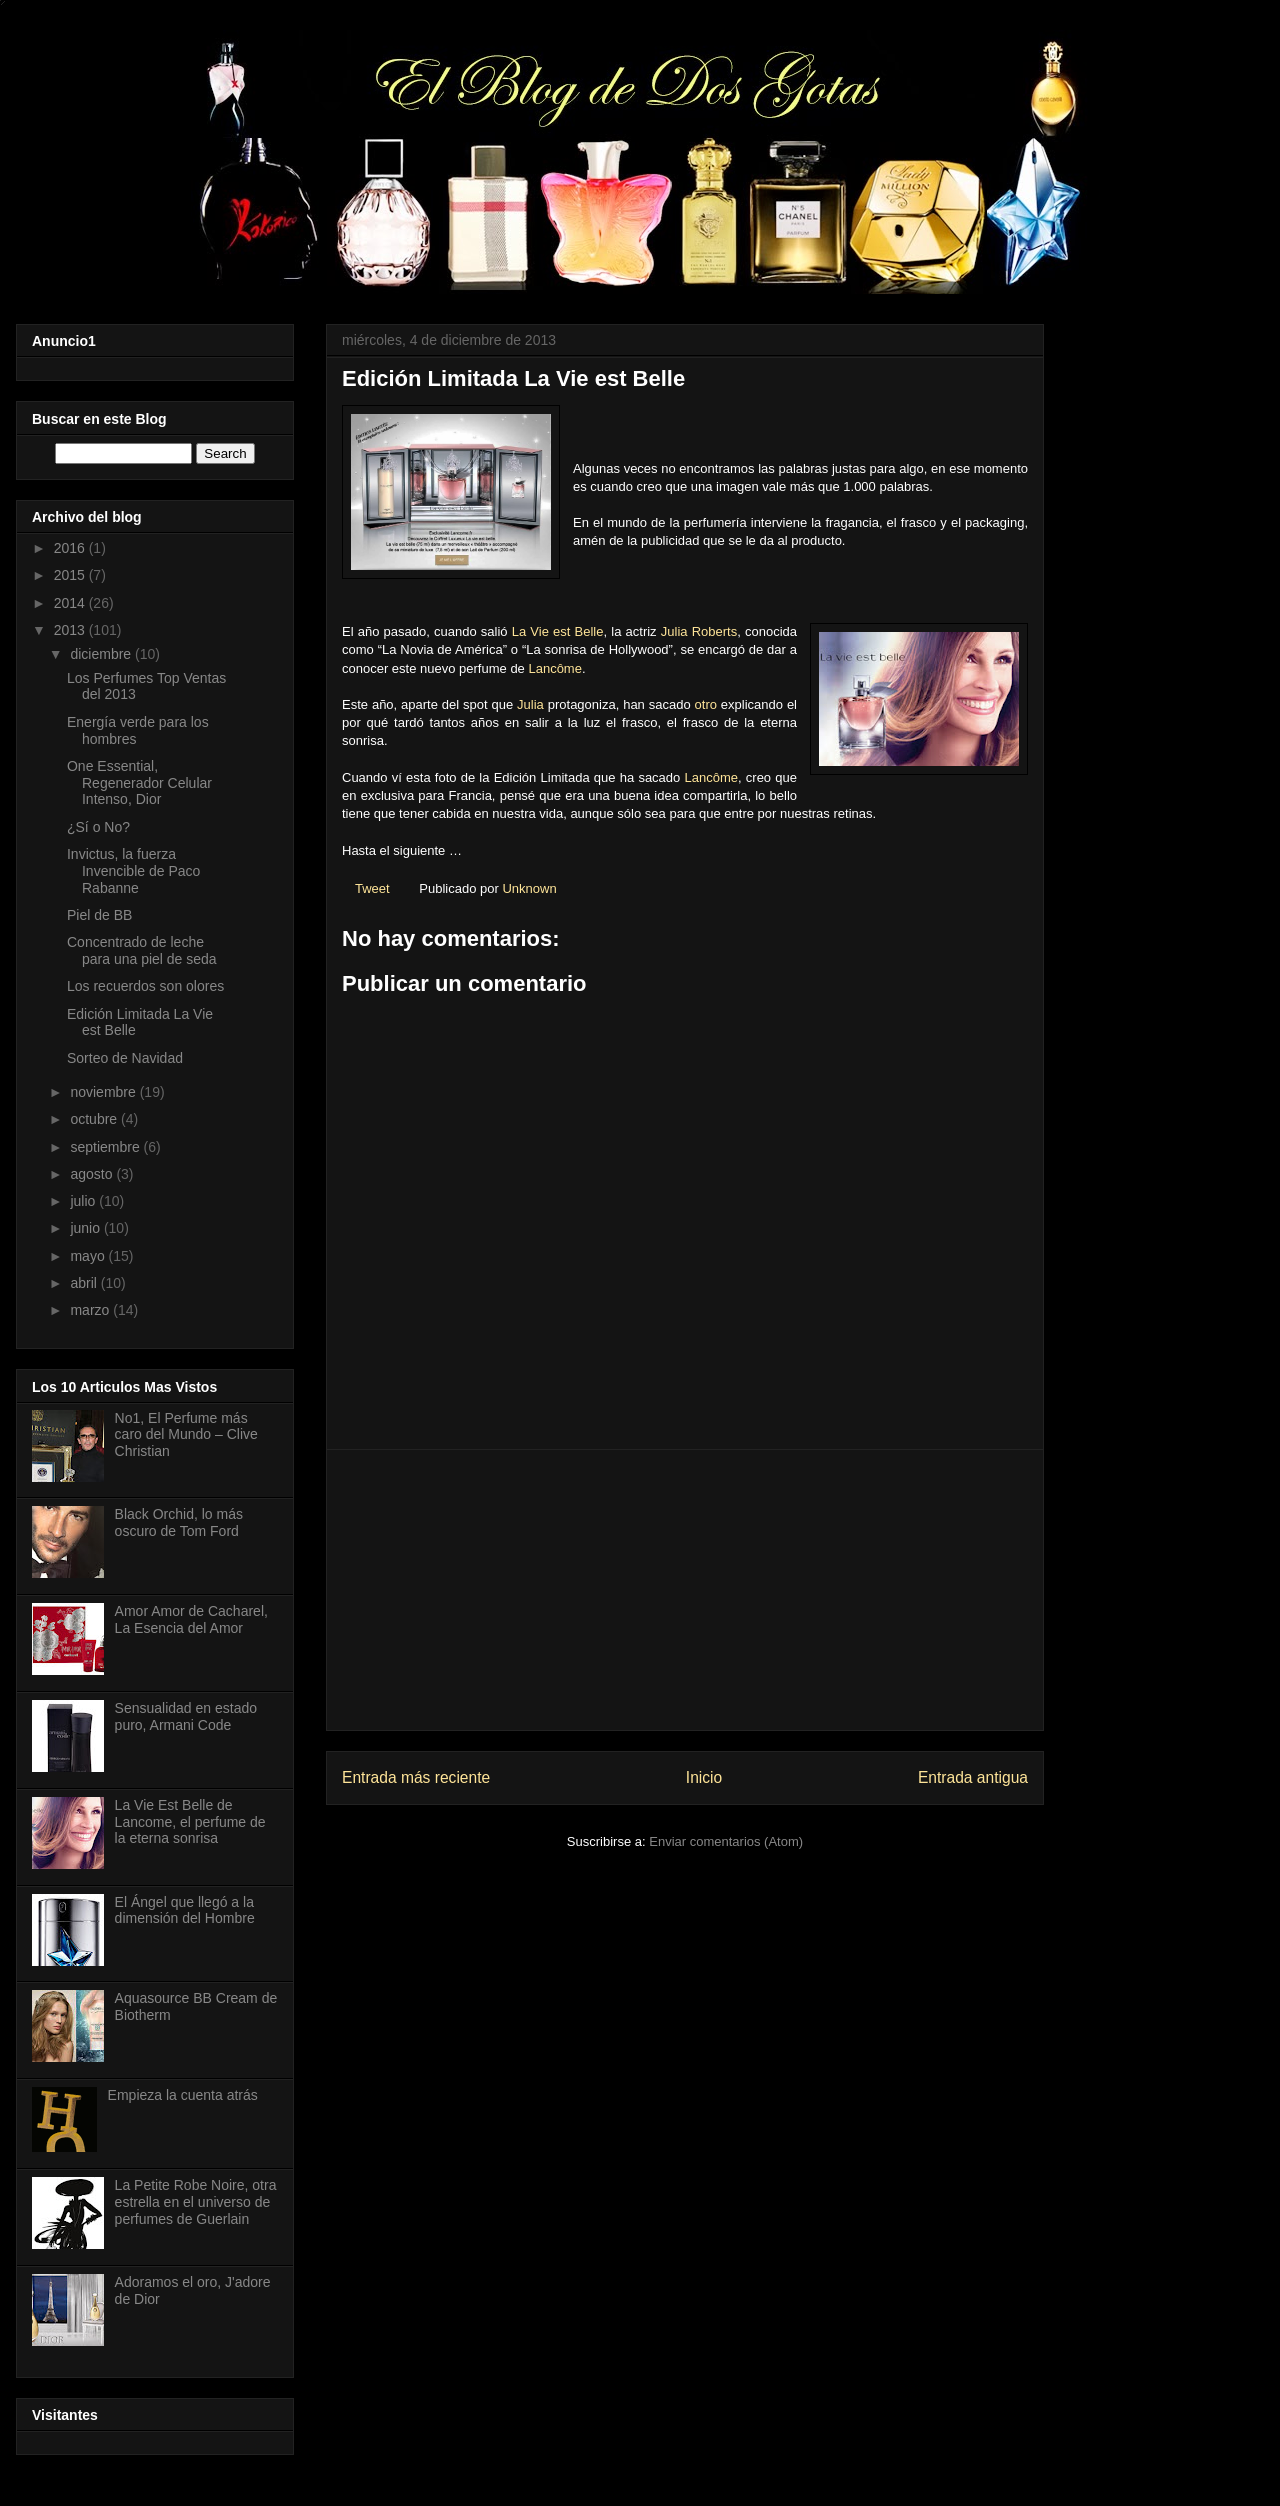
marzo (91, 1310)
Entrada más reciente (416, 1777)
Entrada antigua (973, 1777)
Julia (530, 704)
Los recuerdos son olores (145, 986)
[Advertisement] (685, 1590)
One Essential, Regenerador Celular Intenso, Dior (139, 783)
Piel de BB (99, 915)
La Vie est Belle (558, 631)
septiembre (106, 1147)
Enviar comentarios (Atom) (726, 1841)
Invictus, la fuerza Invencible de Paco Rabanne (133, 871)
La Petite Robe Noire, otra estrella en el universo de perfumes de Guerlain (196, 2202)
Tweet (372, 888)
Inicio (704, 1777)
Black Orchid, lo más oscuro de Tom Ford (179, 1522)
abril (85, 1283)
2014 (71, 603)
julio (84, 1201)
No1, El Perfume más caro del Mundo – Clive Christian (186, 1435)
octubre (95, 1119)
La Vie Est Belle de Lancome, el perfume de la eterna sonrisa (190, 1822)
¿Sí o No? (98, 827)
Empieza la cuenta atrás (183, 2095)
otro (706, 704)
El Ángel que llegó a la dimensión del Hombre (185, 1910)
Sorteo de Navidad (125, 1058)
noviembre (104, 1092)
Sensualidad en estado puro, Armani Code (186, 1716)
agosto (93, 1174)
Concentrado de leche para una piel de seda (142, 950)
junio (86, 1228)
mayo (89, 1256)
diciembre (102, 654)
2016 (71, 548)
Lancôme (554, 668)
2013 (71, 630)
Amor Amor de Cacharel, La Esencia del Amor (191, 1619)
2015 (71, 575)
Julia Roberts (699, 631)
